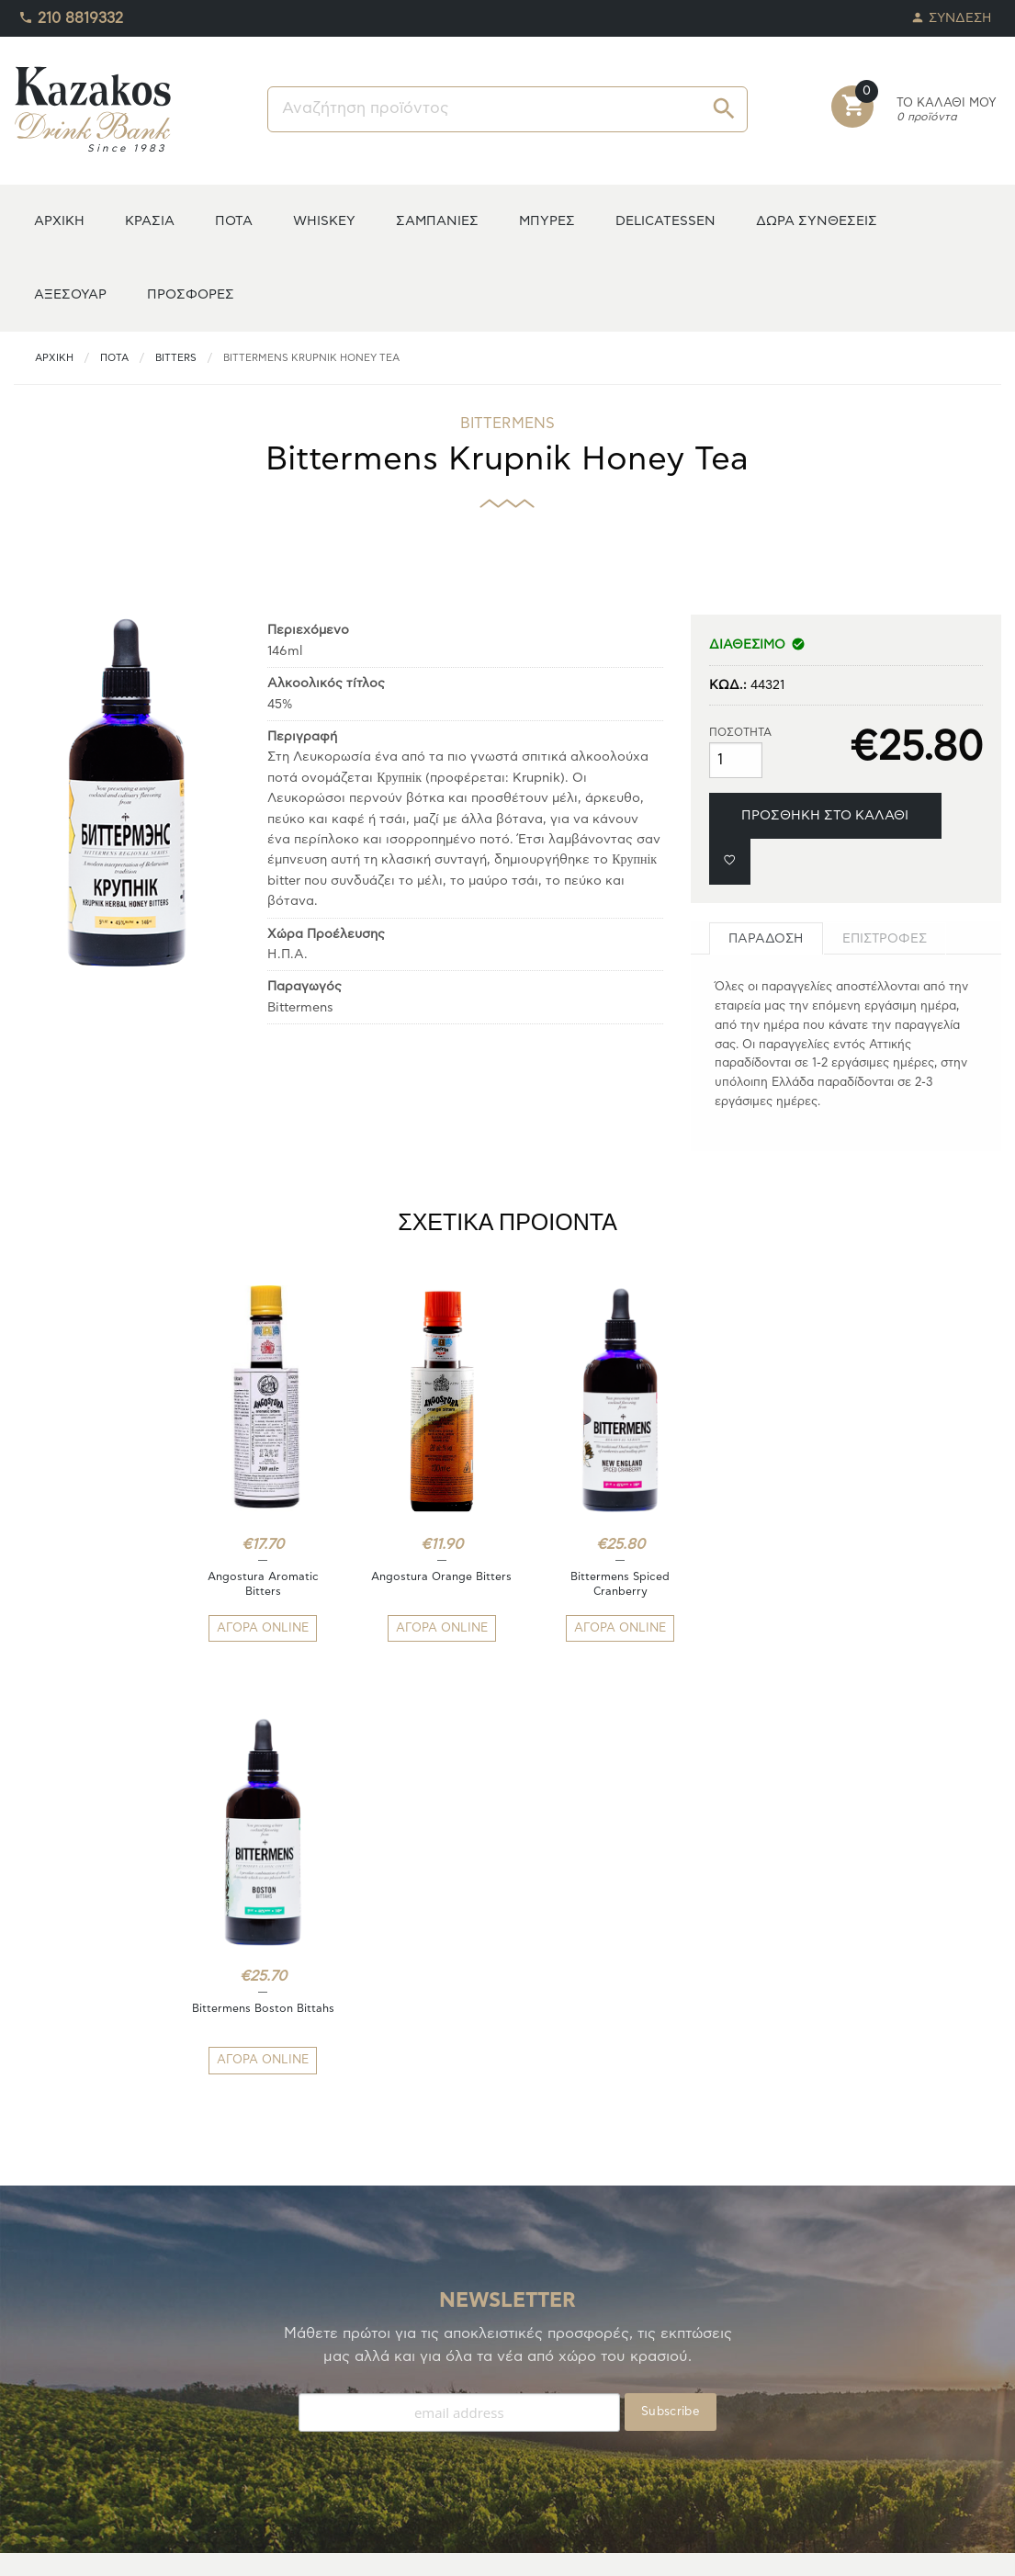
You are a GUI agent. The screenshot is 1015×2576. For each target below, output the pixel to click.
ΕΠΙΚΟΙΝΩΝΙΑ (308, 2440)
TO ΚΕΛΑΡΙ (46, 2374)
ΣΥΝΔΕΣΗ (951, 13)
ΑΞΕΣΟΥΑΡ (70, 294)
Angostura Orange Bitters (424, 1584)
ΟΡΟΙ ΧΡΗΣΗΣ (310, 2418)
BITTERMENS (507, 423)
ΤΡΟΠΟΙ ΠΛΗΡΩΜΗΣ (329, 2352)
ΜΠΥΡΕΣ (547, 221)
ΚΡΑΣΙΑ (150, 221)
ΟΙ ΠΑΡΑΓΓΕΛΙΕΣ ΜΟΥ (80, 2418)
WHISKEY (324, 221)
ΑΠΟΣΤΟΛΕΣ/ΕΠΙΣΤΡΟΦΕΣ (348, 2396)
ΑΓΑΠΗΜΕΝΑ (53, 2396)
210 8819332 (70, 14)
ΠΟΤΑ (234, 221)
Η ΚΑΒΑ (38, 2352)
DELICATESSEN (665, 221)
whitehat (626, 2549)
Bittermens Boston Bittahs (757, 1584)
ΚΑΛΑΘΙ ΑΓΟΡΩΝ (66, 2440)
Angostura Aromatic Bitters (257, 1584)
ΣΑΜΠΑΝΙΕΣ (437, 221)
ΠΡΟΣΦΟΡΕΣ (190, 294)
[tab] (766, 938)
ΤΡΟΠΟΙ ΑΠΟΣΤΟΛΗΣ (332, 2374)
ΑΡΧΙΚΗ (59, 221)
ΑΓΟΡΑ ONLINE (257, 1628)
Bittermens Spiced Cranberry (590, 1584)
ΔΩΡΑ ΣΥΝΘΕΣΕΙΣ (816, 221)
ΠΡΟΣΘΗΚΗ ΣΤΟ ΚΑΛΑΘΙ (824, 815)
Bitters (176, 358)
